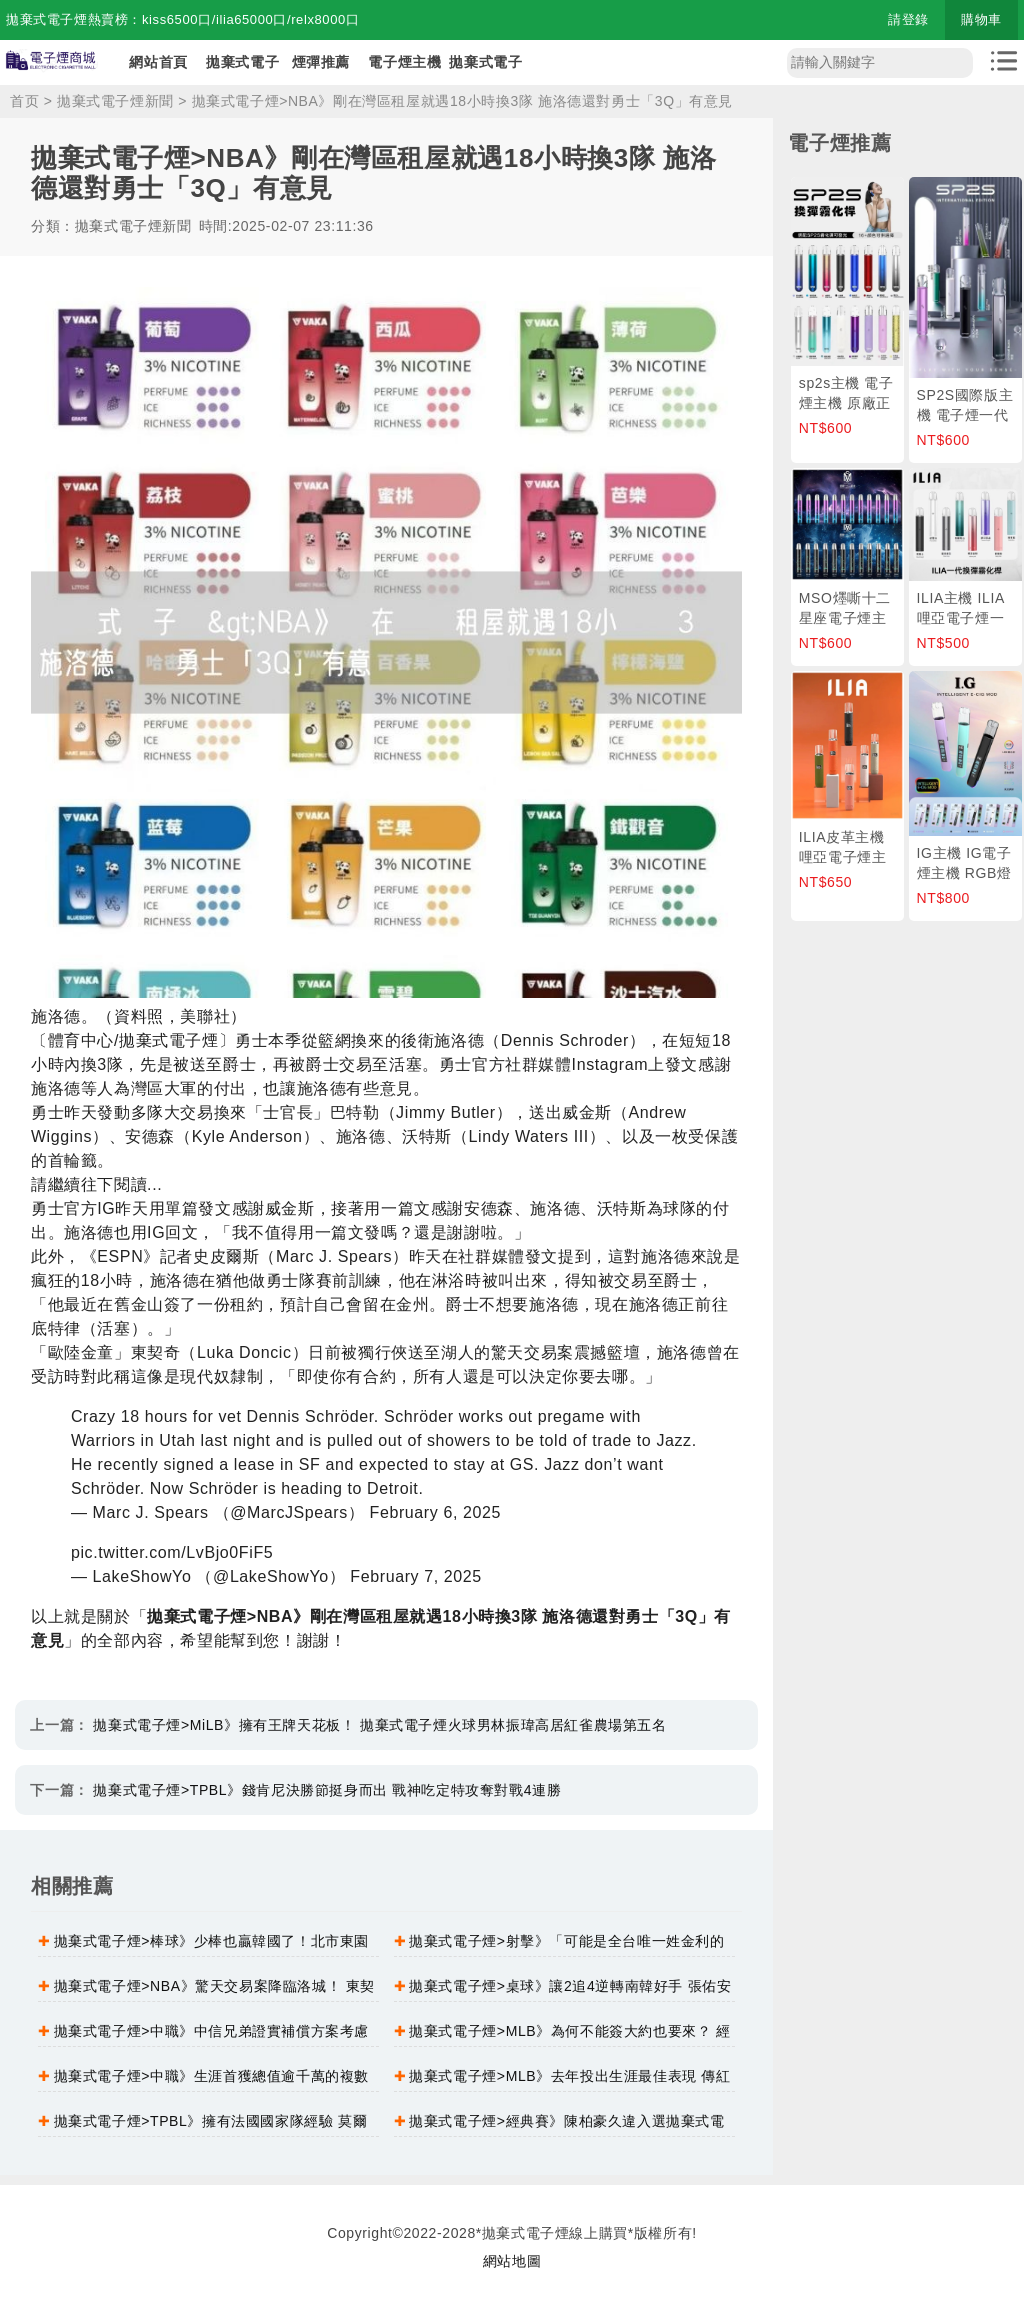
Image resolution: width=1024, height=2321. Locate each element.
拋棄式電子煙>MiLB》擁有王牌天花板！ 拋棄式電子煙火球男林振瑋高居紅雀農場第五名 (379, 1725)
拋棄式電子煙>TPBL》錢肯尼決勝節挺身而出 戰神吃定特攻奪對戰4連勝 (327, 1790)
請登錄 (908, 19)
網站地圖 (512, 2261)
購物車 (981, 19)
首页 (24, 101)
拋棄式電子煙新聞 (115, 101)
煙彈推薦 (321, 62)
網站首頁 (158, 62)
